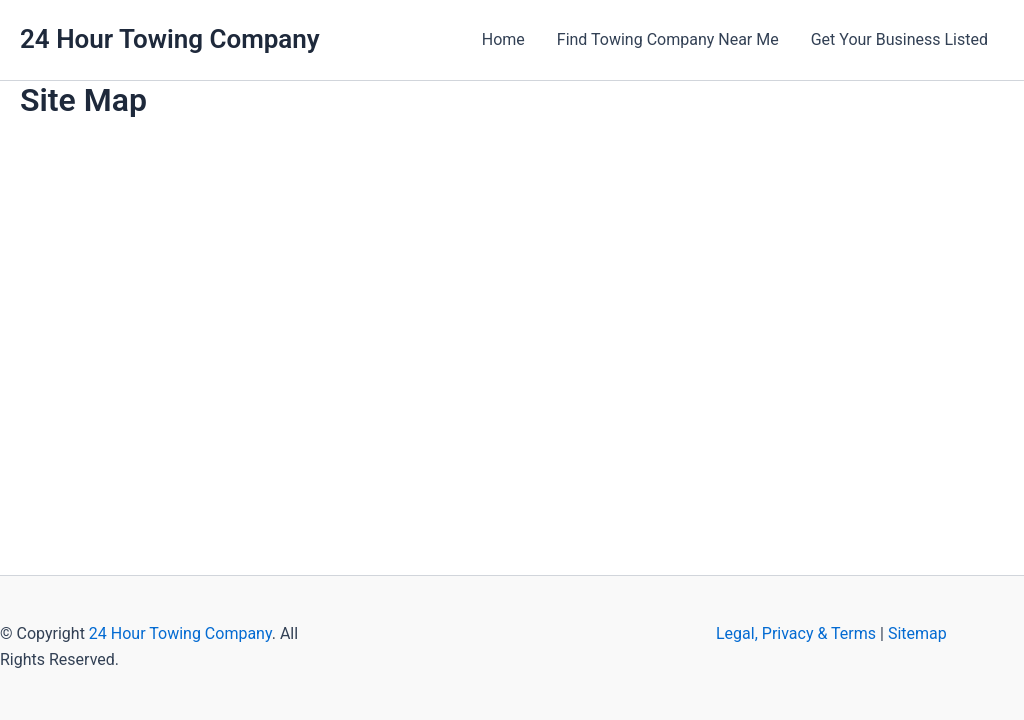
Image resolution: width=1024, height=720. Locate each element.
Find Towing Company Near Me (668, 39)
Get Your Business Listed (899, 39)
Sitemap (917, 633)
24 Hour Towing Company (170, 39)
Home (503, 39)
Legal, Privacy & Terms (796, 633)
